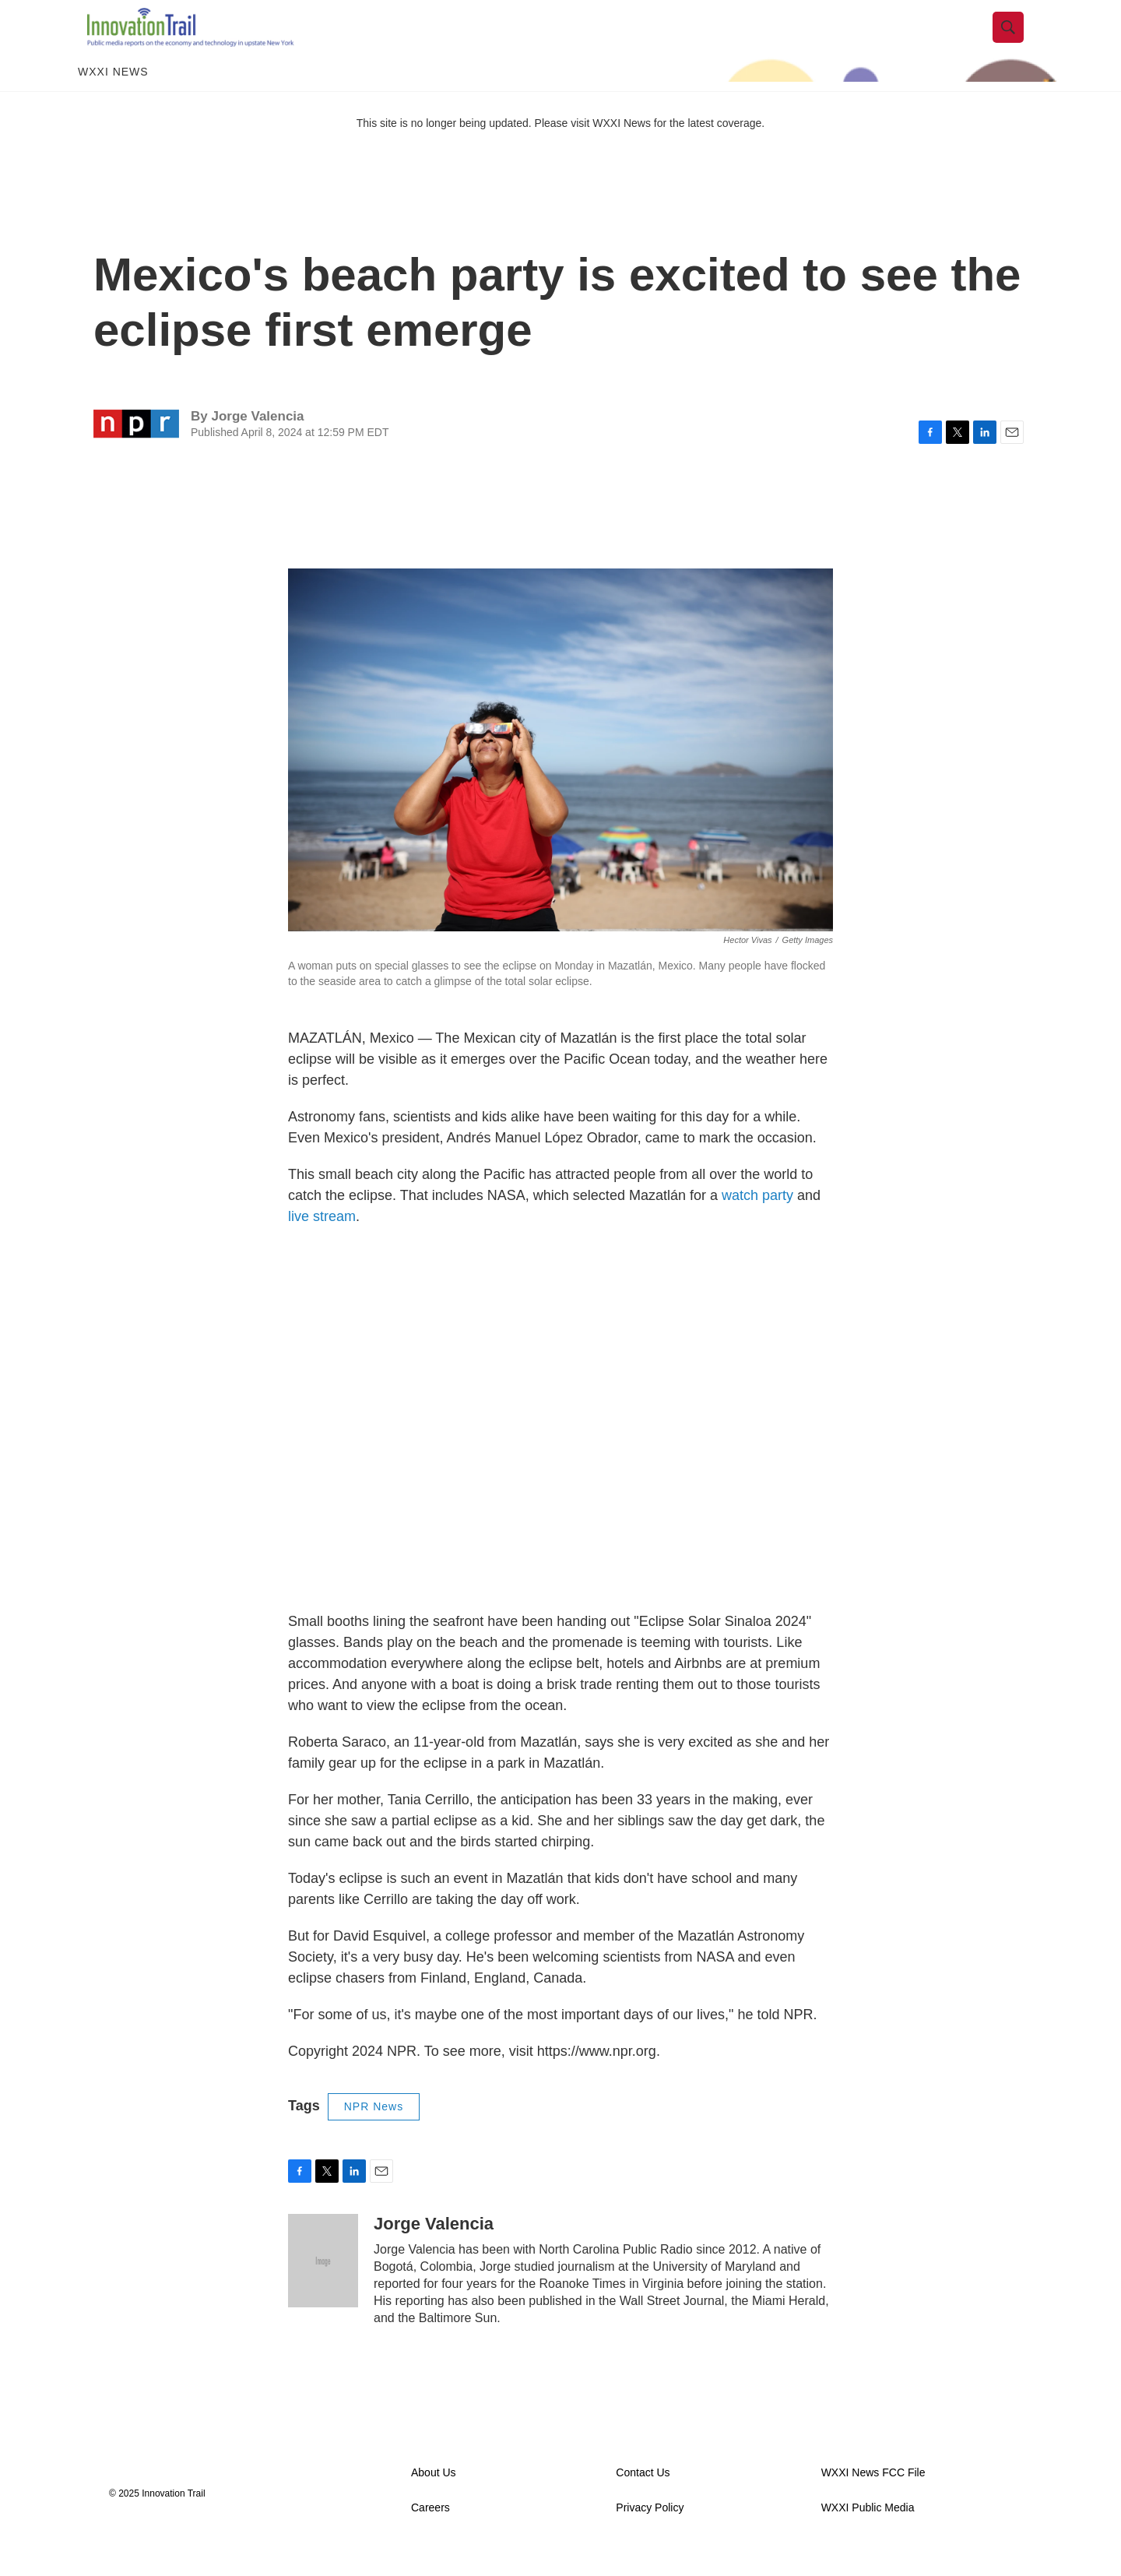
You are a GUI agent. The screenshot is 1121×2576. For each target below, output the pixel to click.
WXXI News (113, 99)
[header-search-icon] (1017, 41)
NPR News (373, 2133)
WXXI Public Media (868, 2535)
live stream (322, 1243)
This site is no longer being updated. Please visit (475, 150)
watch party (757, 1222)
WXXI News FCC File (873, 2500)
